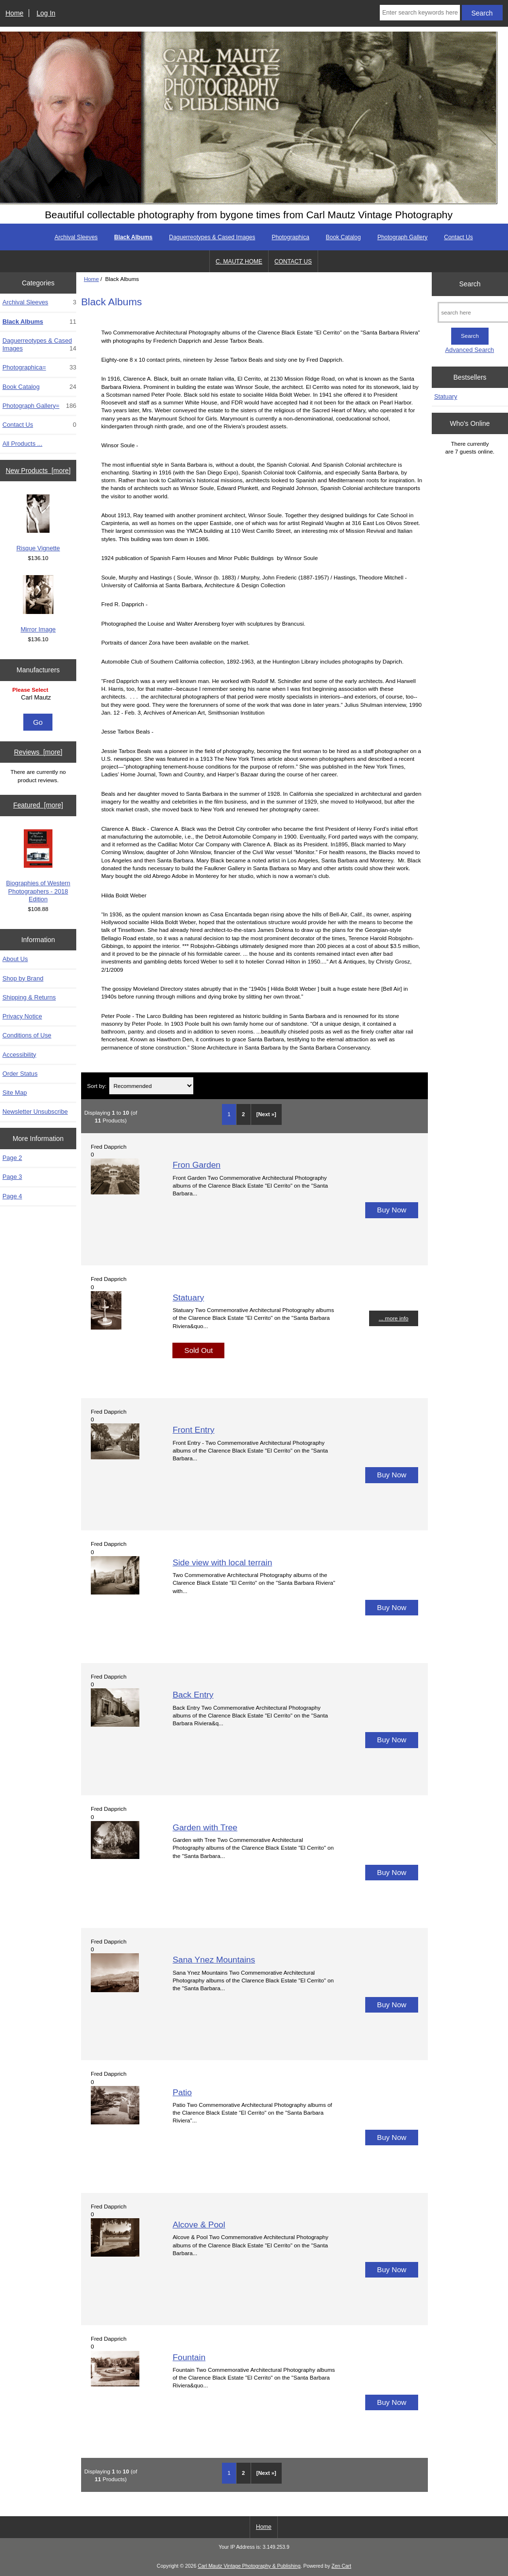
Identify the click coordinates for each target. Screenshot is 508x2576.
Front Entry (193, 1430)
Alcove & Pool (198, 2224)
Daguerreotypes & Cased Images (212, 237)
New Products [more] (38, 470)
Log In (45, 13)
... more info (393, 1318)
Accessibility (19, 1054)
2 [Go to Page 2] (243, 1114)
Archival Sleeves (76, 237)
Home (14, 13)
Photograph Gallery (402, 237)
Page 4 (12, 1196)
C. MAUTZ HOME (239, 261)
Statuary (188, 1297)
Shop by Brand (22, 978)
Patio (182, 2092)
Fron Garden (196, 1165)
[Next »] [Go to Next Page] (266, 1114)
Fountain (188, 2357)
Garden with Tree (204, 1827)
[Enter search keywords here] (420, 12)
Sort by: (96, 1086)
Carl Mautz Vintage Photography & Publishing (249, 2566)
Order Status (19, 1073)
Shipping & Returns (29, 997)
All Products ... (22, 443)
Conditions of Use (26, 1035)
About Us (15, 959)
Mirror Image (37, 604)
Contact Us (458, 237)
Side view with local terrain (222, 1562)
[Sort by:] (151, 1085)
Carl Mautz (39, 697)
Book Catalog (343, 237)
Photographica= (39, 367)
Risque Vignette (38, 523)
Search (469, 284)
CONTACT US (293, 261)
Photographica (290, 237)
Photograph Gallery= (39, 406)
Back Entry (192, 1695)
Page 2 (12, 1157)
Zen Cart (342, 2566)
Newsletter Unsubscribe (35, 1111)
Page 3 (12, 1176)
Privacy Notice (22, 1016)
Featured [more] (38, 805)
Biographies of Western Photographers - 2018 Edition (38, 866)
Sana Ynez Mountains (213, 1959)
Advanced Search (469, 349)
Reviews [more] (38, 752)
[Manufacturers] (38, 698)
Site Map (14, 1092)
